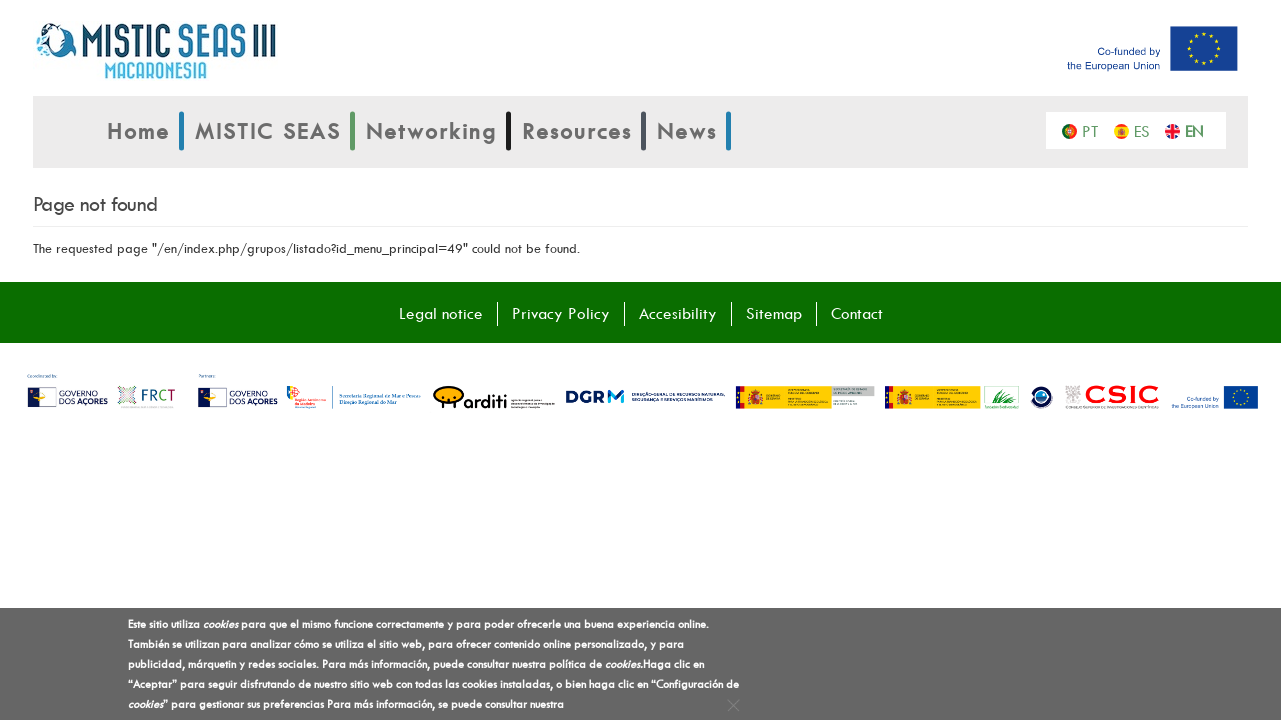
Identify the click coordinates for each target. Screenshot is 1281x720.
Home (138, 131)
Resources (577, 131)
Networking (431, 131)
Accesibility (678, 313)
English (1198, 130)
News (687, 131)
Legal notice (441, 313)
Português (1095, 130)
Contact (857, 313)
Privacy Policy (561, 313)
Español (1147, 130)
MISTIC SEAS (268, 131)
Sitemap (774, 313)
